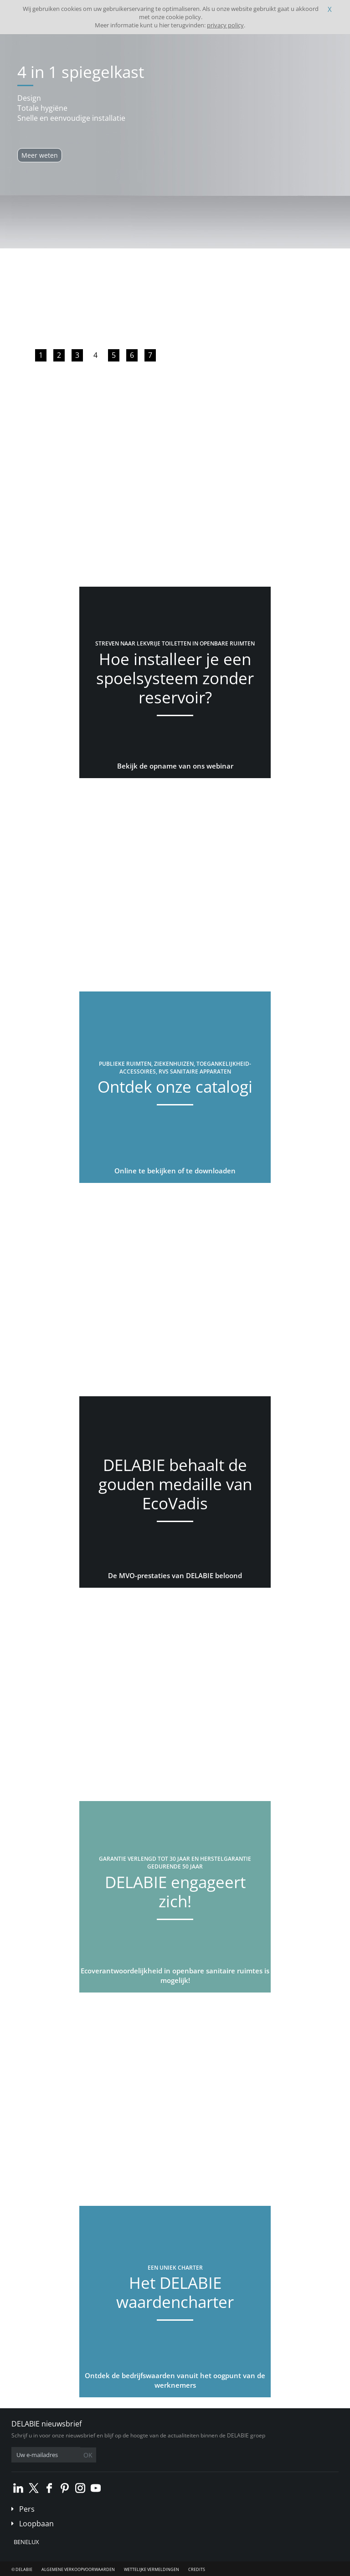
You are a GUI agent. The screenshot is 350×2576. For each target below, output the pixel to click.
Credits (196, 2569)
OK (88, 2455)
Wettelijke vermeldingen (151, 2569)
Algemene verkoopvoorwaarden (78, 2569)
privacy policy (225, 25)
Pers (27, 2509)
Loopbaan (36, 2524)
